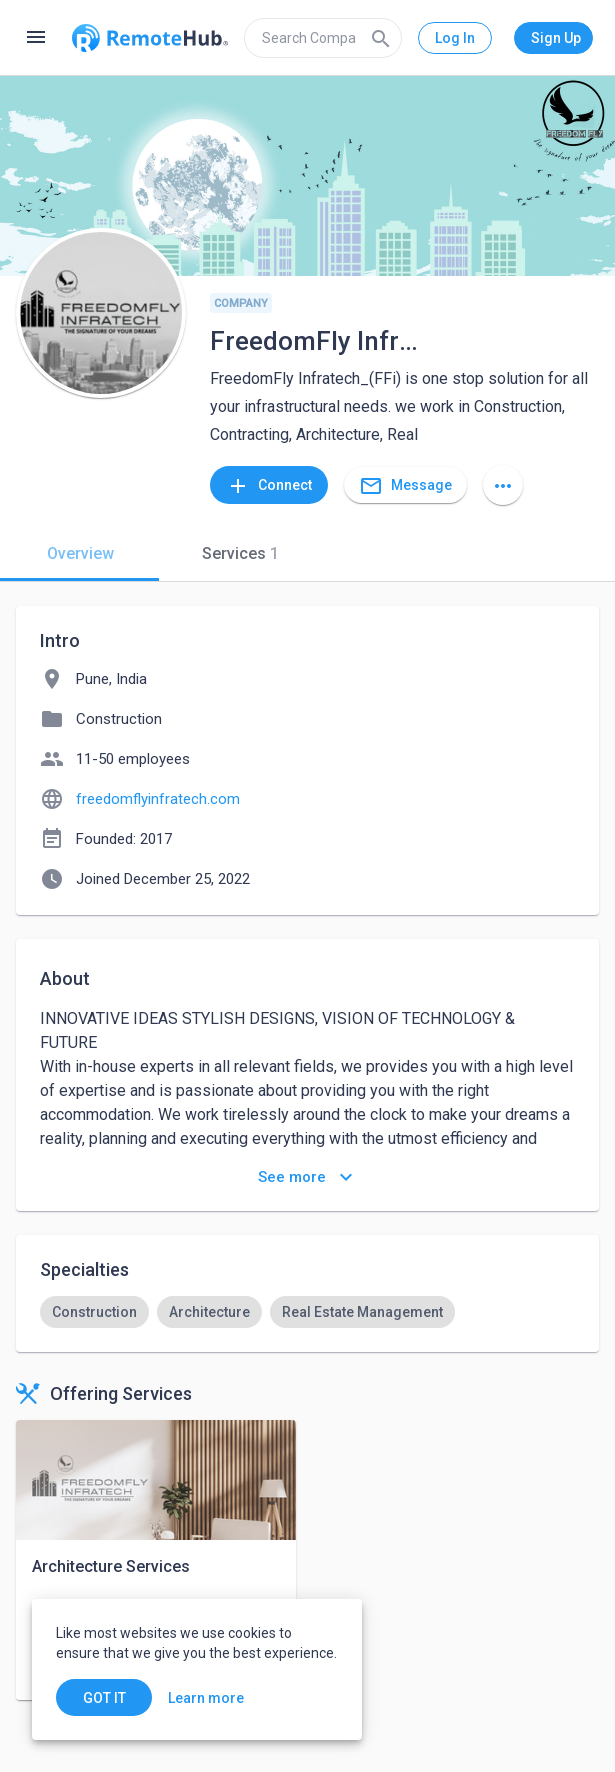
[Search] (381, 38)
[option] (94, 1312)
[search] (323, 38)
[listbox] (307, 1312)
